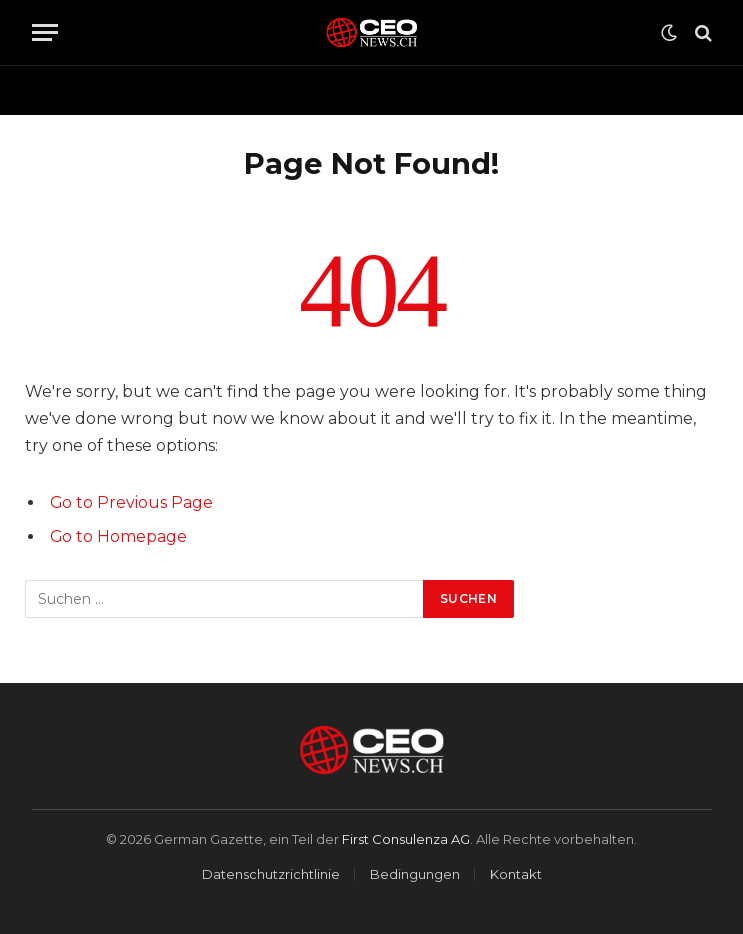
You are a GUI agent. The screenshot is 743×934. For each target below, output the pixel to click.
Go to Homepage (118, 536)
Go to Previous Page (131, 502)
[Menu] (45, 32)
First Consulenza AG (406, 839)
